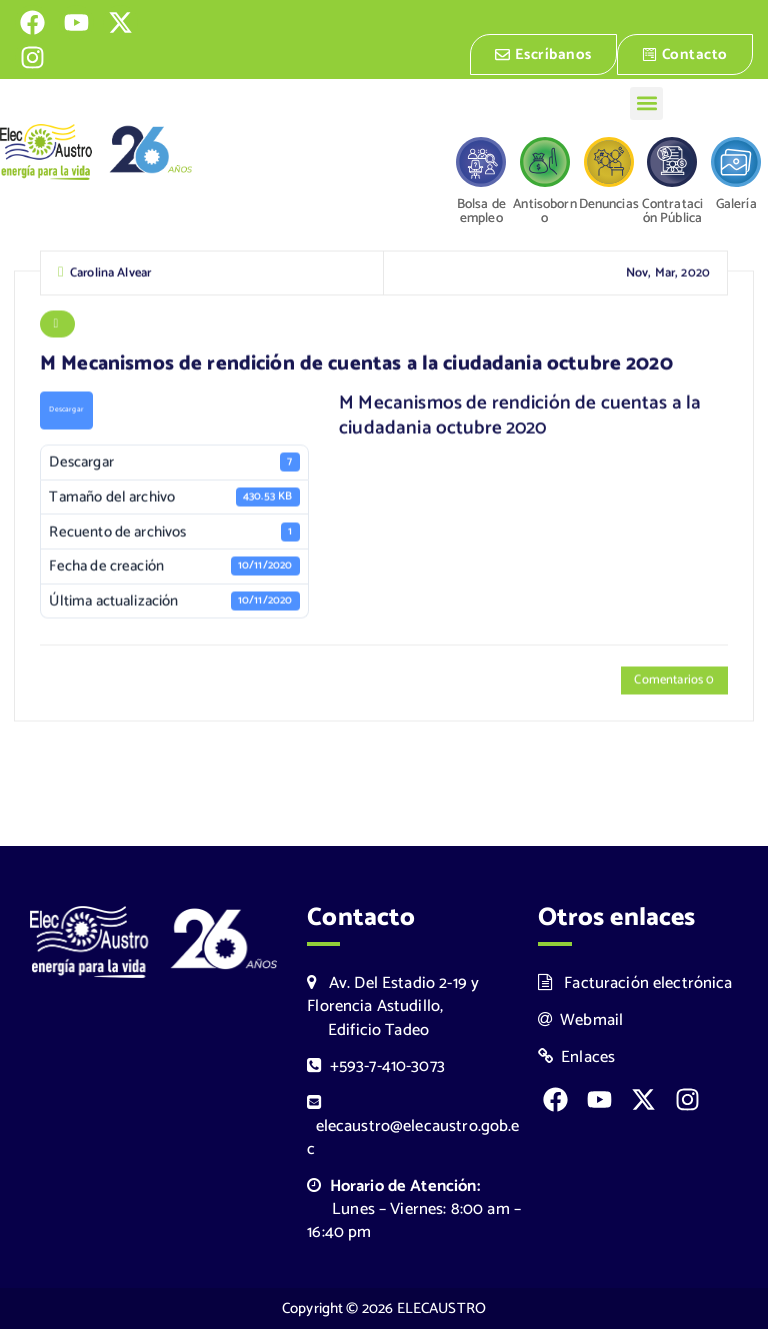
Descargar (66, 412)
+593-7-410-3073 (376, 1066)
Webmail (581, 1020)
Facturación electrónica (635, 983)
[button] (646, 103)
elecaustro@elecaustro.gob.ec (413, 1128)
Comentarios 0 (674, 682)
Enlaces (577, 1057)
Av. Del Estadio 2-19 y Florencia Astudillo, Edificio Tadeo (393, 1006)
